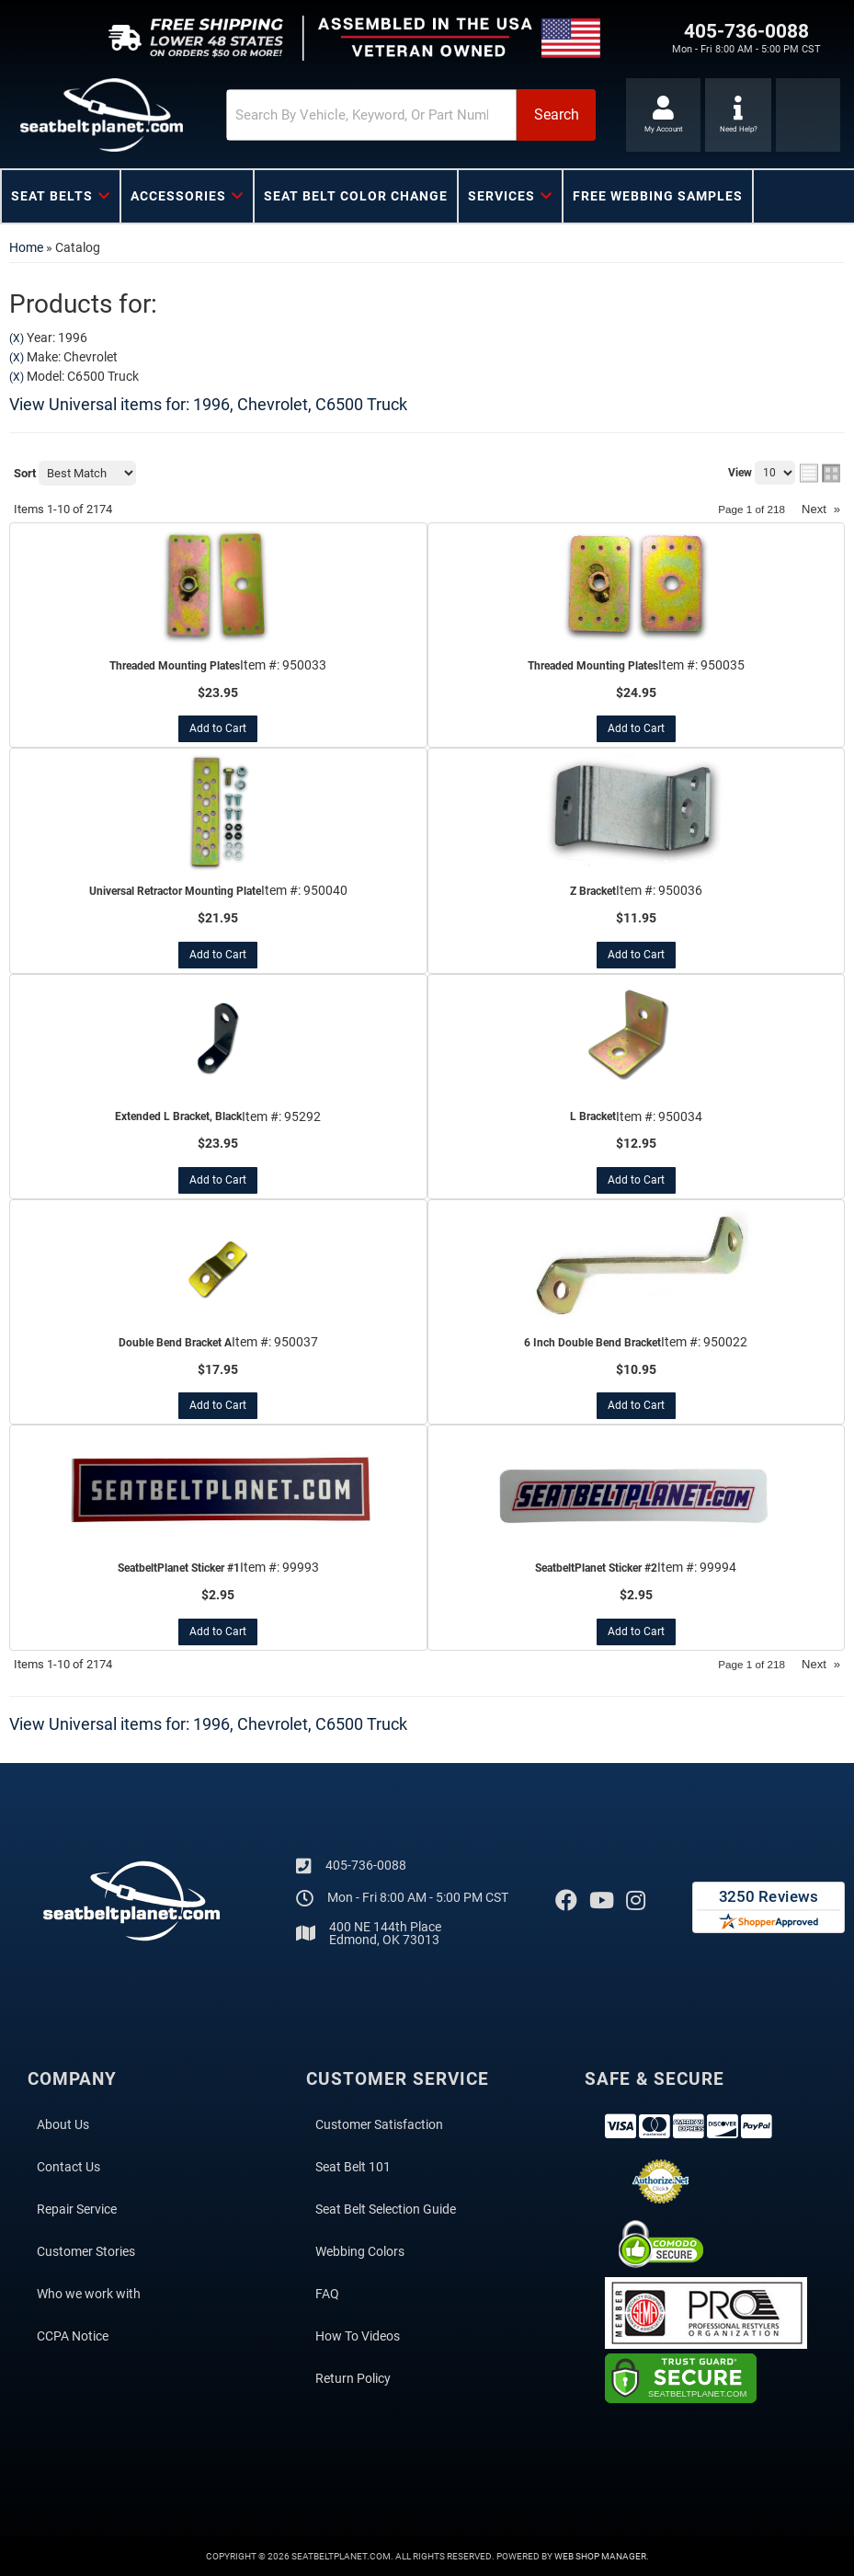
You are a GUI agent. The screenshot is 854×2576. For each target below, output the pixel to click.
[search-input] (340, 115)
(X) (16, 338)
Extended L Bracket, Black (178, 1116)
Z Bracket (593, 891)
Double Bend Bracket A (175, 1342)
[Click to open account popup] (661, 115)
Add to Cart (217, 728)
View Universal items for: (208, 404)
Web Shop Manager (600, 2555)
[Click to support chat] (738, 115)
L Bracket (593, 1116)
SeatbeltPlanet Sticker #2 (596, 1568)
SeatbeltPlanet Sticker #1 (179, 1568)
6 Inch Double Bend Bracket (592, 1342)
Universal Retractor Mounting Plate (175, 891)
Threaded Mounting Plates (174, 665)
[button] (384, 115)
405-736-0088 (365, 1864)
